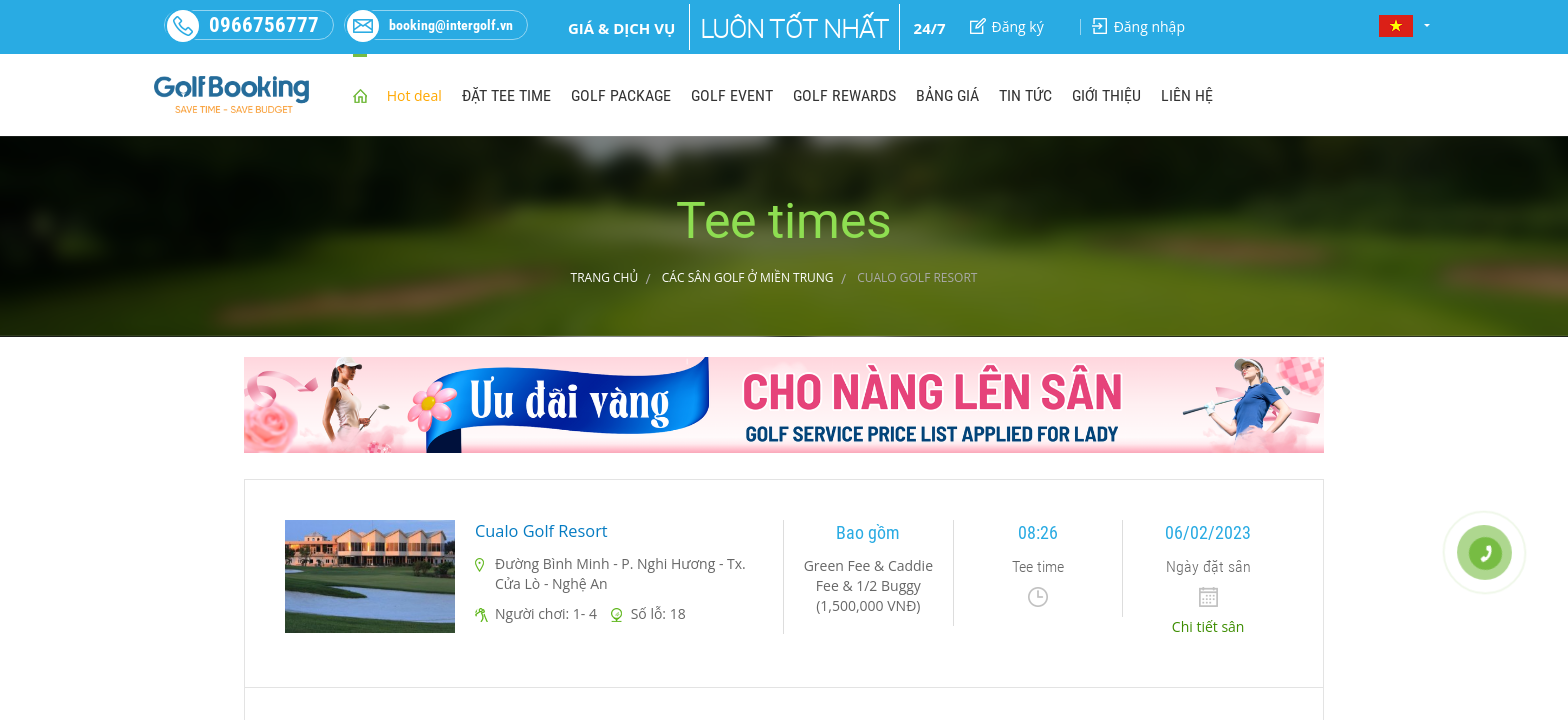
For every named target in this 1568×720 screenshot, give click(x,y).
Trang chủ (605, 277)
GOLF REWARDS (844, 95)
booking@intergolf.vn (429, 25)
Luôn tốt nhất (794, 29)
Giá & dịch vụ (621, 28)
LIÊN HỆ (1187, 95)
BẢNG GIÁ (947, 95)
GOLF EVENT (732, 95)
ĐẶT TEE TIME (506, 95)
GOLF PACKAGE (621, 95)
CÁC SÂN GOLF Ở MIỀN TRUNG (748, 277)
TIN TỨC (1025, 95)
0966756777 (242, 25)
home (360, 94)
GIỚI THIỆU (1106, 95)
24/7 (930, 28)
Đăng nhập (1138, 26)
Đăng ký (1007, 26)
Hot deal (414, 95)
